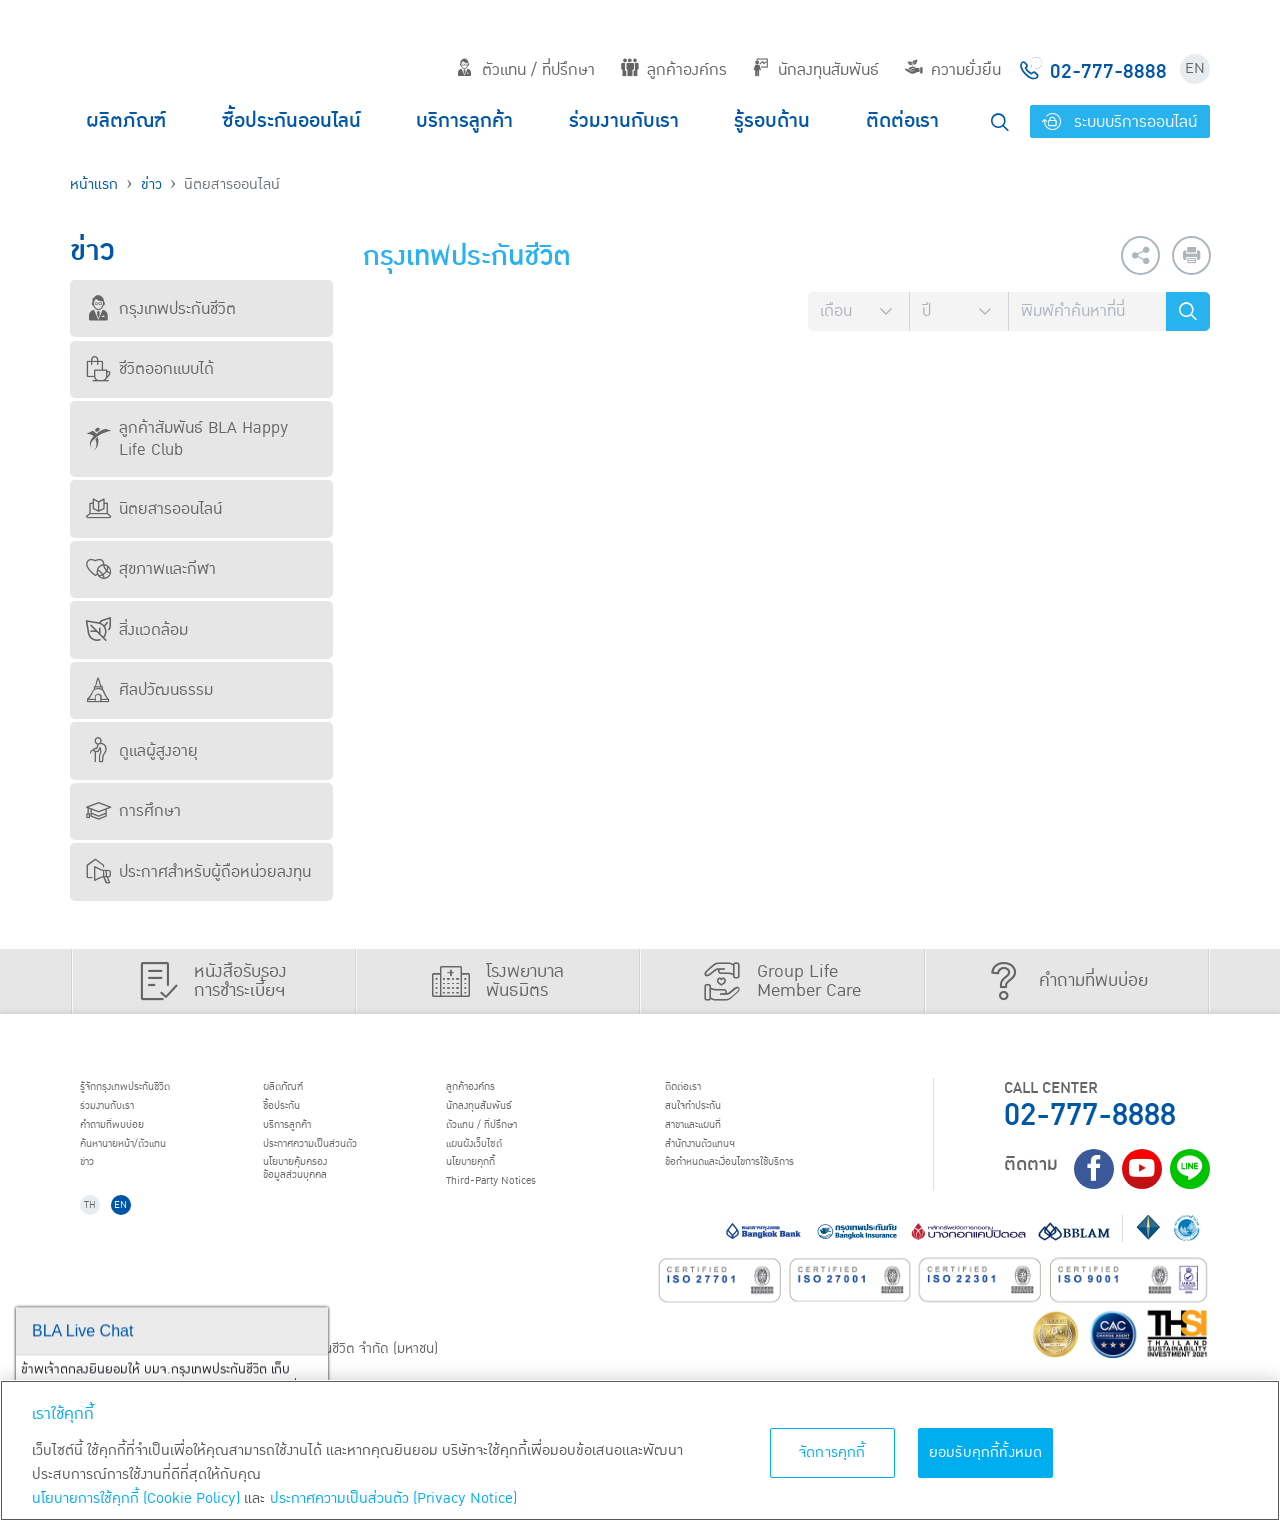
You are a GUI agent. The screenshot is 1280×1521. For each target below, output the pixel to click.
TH (101, 1249)
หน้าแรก (94, 184)
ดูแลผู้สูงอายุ (142, 751)
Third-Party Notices (519, 1218)
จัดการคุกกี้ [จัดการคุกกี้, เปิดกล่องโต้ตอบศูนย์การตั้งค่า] (832, 1452)
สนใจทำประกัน (714, 1115)
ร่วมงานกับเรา (624, 121)
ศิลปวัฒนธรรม (149, 690)
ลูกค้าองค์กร (674, 70)
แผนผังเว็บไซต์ (494, 1166)
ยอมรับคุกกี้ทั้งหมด (986, 1452)
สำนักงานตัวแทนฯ (725, 1166)
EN (1195, 68)
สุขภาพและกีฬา (151, 569)
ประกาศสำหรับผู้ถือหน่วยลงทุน (198, 872)
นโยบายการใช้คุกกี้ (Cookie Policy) (136, 1498)
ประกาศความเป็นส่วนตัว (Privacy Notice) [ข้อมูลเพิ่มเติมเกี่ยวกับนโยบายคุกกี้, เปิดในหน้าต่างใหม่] (393, 1498)
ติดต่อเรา (902, 121)
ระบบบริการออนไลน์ (1119, 122)
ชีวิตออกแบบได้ (150, 369)
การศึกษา (133, 811)
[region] (640, 1450)
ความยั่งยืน (953, 70)
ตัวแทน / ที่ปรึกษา (525, 70)
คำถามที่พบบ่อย (134, 1141)
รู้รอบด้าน (772, 121)
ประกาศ (340, 1166)
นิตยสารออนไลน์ (154, 509)
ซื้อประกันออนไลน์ (291, 121)
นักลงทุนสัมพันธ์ (815, 70)
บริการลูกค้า (464, 121)
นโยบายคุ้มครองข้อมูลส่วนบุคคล (318, 1201)
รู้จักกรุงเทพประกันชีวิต (153, 1090)
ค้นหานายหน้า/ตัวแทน (152, 1166)
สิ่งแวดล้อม (137, 630)
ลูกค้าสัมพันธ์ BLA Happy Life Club (187, 439)
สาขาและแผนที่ (715, 1141)
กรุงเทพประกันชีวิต (161, 309)
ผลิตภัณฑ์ (126, 121)
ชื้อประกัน (297, 1115)
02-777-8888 (1090, 1115)
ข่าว (151, 184)
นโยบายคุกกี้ (489, 1192)
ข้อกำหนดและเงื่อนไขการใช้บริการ (770, 1192)
